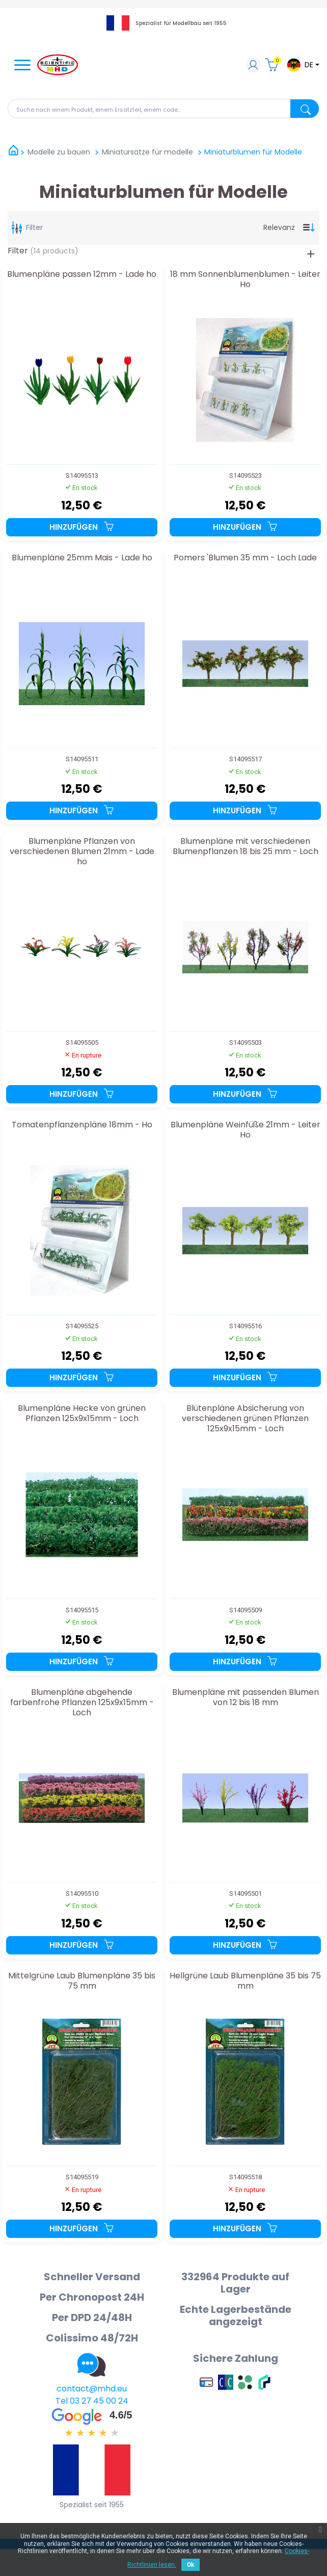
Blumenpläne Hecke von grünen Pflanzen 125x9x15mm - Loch (82, 1413)
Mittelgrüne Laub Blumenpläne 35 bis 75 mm (81, 1981)
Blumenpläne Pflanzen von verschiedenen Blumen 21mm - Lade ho (82, 851)
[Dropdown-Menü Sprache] (302, 65)
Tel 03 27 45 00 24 (92, 2401)
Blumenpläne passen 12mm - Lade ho (81, 274)
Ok (190, 2564)
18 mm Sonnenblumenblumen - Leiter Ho (245, 279)
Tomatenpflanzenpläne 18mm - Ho (82, 1125)
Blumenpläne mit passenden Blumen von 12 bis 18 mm (245, 1697)
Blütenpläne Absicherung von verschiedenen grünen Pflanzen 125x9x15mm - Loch (245, 1418)
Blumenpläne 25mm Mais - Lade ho (82, 558)
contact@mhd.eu (92, 2388)
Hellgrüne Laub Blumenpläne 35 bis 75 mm (245, 1981)
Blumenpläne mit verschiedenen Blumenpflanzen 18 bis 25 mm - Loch (245, 846)
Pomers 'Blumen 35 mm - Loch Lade (245, 558)
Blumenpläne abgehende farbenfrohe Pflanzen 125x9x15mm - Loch (82, 1702)
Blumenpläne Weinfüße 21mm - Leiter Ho (245, 1130)
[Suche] (163, 108)
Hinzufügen (82, 527)
